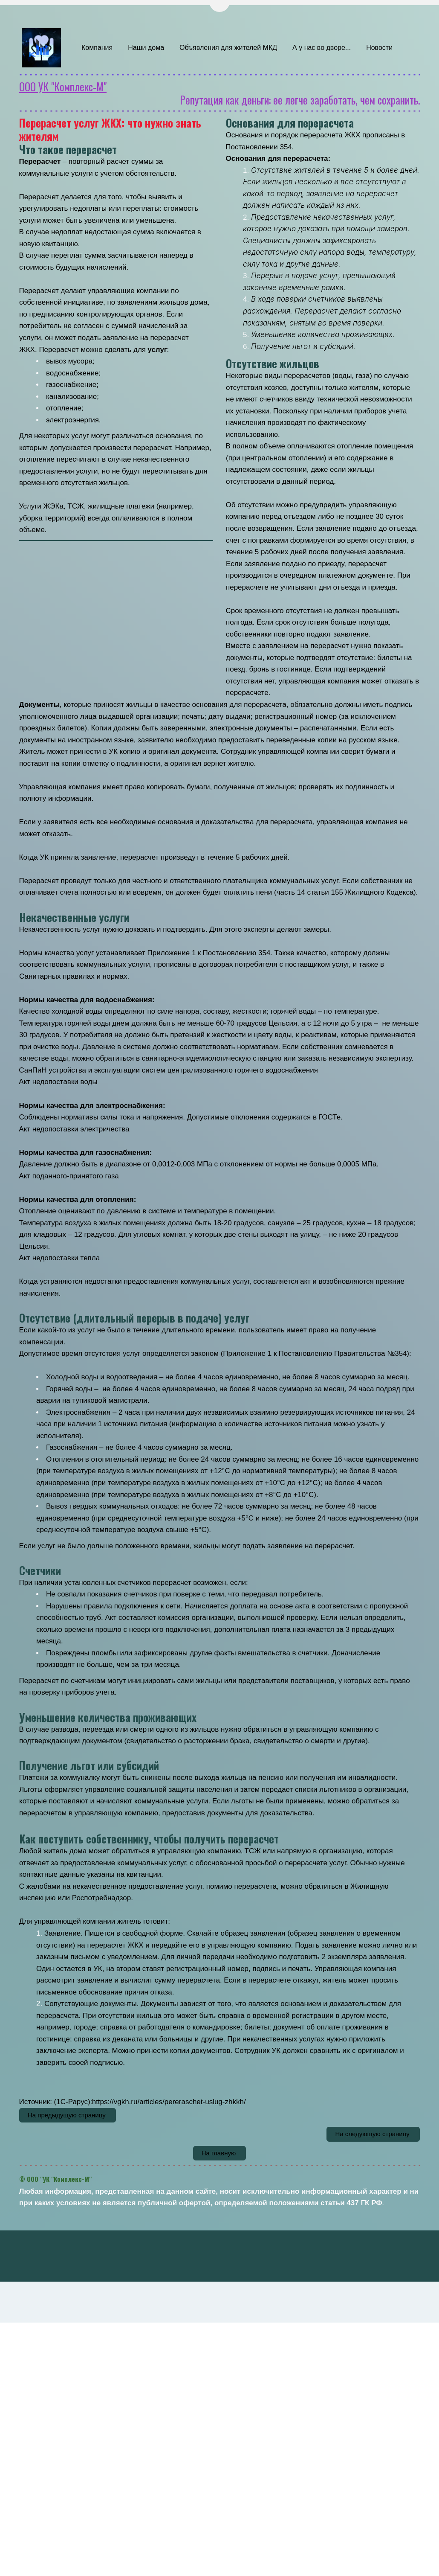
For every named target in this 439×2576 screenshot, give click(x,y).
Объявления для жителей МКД (228, 47)
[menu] (247, 48)
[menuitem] (97, 48)
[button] (97, 48)
